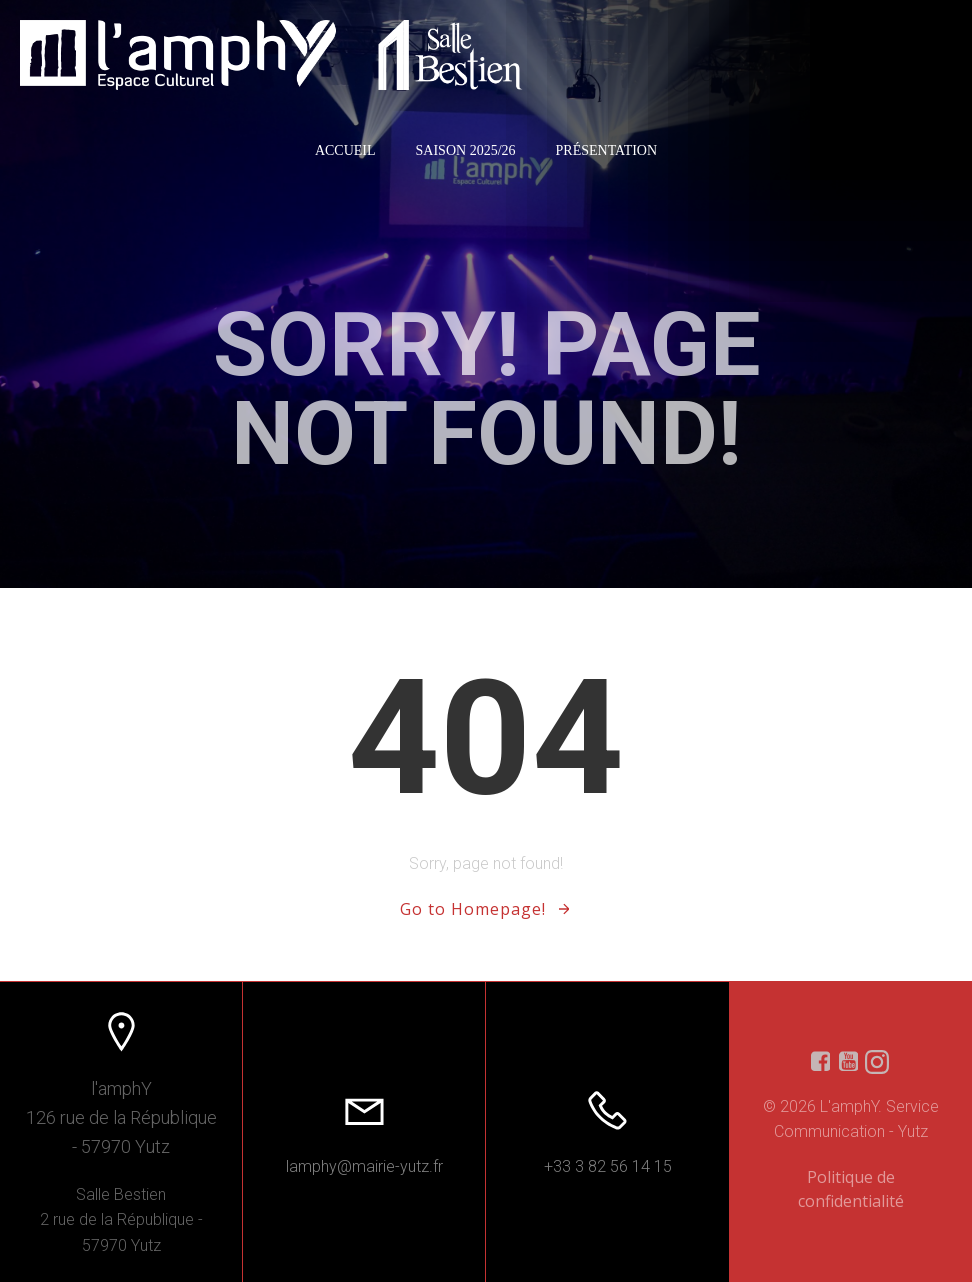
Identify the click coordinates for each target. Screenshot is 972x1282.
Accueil (345, 150)
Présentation (607, 150)
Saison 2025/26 (466, 150)
